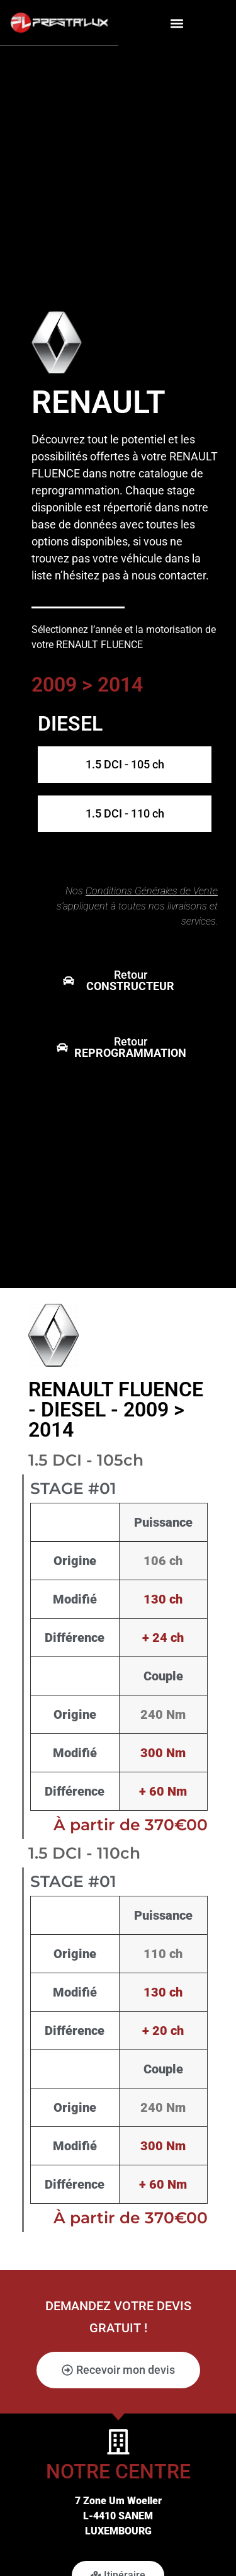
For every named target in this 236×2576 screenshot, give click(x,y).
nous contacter (169, 575)
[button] (177, 23)
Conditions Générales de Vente (152, 891)
